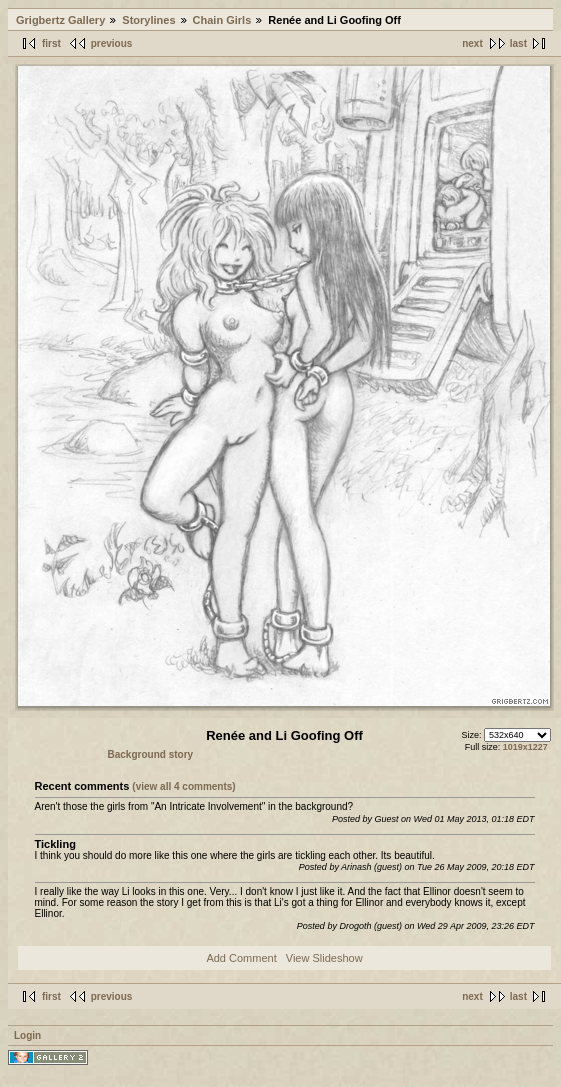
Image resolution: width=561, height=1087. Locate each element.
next (472, 43)
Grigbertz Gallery (60, 20)
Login (27, 1035)
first (51, 43)
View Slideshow (324, 958)
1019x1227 (525, 747)
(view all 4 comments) (183, 786)
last (518, 43)
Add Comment (241, 958)
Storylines (148, 20)
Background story (151, 754)
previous (112, 43)
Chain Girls (222, 20)
